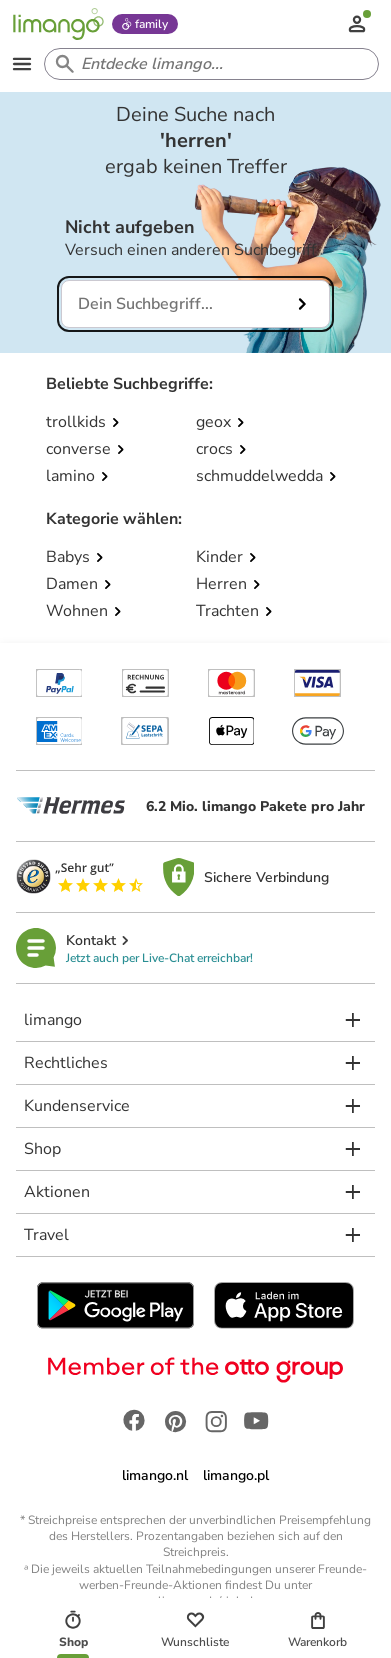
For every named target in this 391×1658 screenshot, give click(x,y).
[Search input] (207, 64)
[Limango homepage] (58, 24)
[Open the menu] (22, 64)
